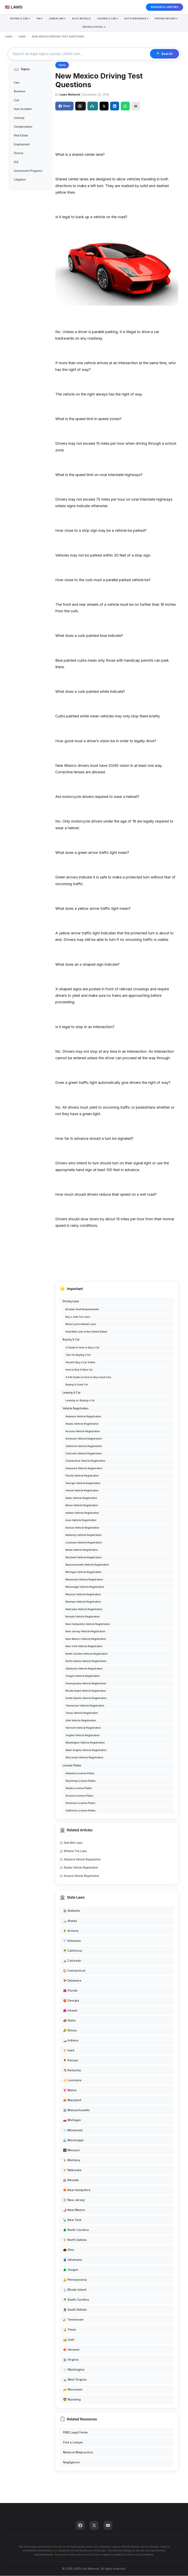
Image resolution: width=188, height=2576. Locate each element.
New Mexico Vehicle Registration (85, 1639)
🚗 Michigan (72, 2120)
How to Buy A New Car (79, 1369)
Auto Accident (23, 109)
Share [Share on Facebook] (64, 106)
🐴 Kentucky (72, 2070)
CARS (22, 36)
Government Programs (28, 171)
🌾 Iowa (68, 2050)
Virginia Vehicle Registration (82, 1735)
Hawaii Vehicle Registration (82, 1490)
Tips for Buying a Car (78, 1355)
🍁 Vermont (71, 2350)
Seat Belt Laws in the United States (86, 1331)
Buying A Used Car (76, 1384)
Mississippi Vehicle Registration (84, 1587)
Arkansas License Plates (80, 1803)
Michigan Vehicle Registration (83, 1572)
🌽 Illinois (70, 2030)
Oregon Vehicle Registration (82, 1676)
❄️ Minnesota (73, 2130)
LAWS (8, 36)
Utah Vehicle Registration (80, 1720)
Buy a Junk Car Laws (77, 1317)
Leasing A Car (72, 1392)
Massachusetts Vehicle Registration (87, 1564)
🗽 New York (72, 2220)
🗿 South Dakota (75, 2309)
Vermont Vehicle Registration (83, 1727)
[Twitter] (94, 2525)
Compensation (23, 127)
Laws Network (70, 94)
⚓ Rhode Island (74, 2290)
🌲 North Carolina (76, 2230)
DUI (16, 162)
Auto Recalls (81, 18)
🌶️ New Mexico (74, 2210)
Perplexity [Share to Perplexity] (92, 106)
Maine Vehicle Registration (81, 1550)
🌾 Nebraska (72, 2170)
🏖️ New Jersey (74, 2200)
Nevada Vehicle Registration (82, 1616)
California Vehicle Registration (83, 1446)
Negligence (71, 2462)
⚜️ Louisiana (72, 2080)
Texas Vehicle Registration (81, 1713)
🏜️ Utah (68, 2340)
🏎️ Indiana (70, 2040)
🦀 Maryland (72, 2100)
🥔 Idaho (69, 2020)
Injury (62, 65)
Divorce (18, 153)
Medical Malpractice (78, 2452)
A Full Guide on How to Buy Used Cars (88, 1377)
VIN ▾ (39, 18)
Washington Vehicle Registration (85, 1742)
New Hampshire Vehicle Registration (87, 1624)
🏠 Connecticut (74, 1970)
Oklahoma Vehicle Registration (84, 1668)
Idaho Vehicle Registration (81, 1498)
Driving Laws (71, 1301)
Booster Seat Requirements (82, 1309)
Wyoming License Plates (80, 1781)
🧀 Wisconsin (73, 2389)
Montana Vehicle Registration (83, 1601)
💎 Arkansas (72, 1941)
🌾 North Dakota (75, 2240)
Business (19, 91)
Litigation (20, 179)
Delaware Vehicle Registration (83, 1468)
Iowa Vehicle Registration (80, 1520)
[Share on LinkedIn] (114, 106)
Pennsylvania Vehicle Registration (85, 1683)
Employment (22, 144)
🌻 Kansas (70, 2060)
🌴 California (72, 1951)
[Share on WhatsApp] (125, 106)
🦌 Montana (71, 2160)
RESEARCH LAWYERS (164, 7)
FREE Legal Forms (75, 2432)
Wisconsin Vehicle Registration (84, 1757)
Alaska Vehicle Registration (82, 1423)
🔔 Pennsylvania (75, 2280)
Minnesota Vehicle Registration (84, 1579)
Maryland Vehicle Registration (83, 1557)
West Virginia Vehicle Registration (85, 1750)
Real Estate (21, 135)
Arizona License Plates (79, 1795)
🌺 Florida (70, 1990)
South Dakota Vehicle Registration (85, 1698)
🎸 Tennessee (73, 2320)
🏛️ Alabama (71, 1911)
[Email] (135, 106)
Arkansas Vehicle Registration (83, 1438)
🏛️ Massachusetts (76, 2110)
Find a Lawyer (73, 2442)
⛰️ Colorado (72, 1961)
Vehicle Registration (75, 1408)
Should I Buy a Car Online (80, 1362)
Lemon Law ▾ (57, 18)
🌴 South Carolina (76, 2299)
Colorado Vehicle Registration (83, 1453)
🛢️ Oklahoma (72, 2260)
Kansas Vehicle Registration (82, 1527)
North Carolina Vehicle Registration (86, 1653)
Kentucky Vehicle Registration (83, 1535)
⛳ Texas (69, 2330)
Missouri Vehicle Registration (83, 1594)
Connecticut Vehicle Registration (85, 1461)
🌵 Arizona (70, 1931)
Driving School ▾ (94, 27)
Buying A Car (71, 1339)
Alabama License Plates (80, 1773)
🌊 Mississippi (73, 2140)
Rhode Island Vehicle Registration (85, 1690)
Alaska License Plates (78, 1788)
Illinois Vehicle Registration (81, 1505)
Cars (17, 82)
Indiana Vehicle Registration (82, 1513)
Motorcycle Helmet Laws (80, 1324)
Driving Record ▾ (166, 18)
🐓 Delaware (72, 1980)
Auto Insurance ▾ (137, 18)
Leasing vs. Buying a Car (80, 1400)
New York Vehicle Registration (83, 1646)
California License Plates (80, 1810)
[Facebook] (80, 2525)
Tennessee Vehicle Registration (84, 1705)
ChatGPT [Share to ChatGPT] (80, 106)
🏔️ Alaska (70, 1921)
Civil (16, 100)
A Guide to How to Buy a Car (82, 1347)
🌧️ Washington (74, 2369)
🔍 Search (164, 54)
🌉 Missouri (71, 2150)
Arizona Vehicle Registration (82, 1431)
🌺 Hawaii (70, 2010)
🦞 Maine (69, 2090)
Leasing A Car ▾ (107, 18)
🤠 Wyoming (72, 2399)
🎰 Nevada (71, 2180)
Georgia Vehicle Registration (82, 1483)
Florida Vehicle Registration (82, 1476)
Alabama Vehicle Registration (83, 1416)
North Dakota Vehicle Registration (85, 1661)
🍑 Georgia (71, 2000)
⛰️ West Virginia (75, 2379)
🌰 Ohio (68, 2250)
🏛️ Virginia (71, 2359)
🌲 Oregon (70, 2270)
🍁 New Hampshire (76, 2190)
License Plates (72, 1765)
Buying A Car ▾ (20, 18)
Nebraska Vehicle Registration (83, 1609)
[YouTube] (107, 2525)
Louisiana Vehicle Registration (83, 1542)
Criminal (19, 118)
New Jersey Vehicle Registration (85, 1631)
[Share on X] (104, 106)
